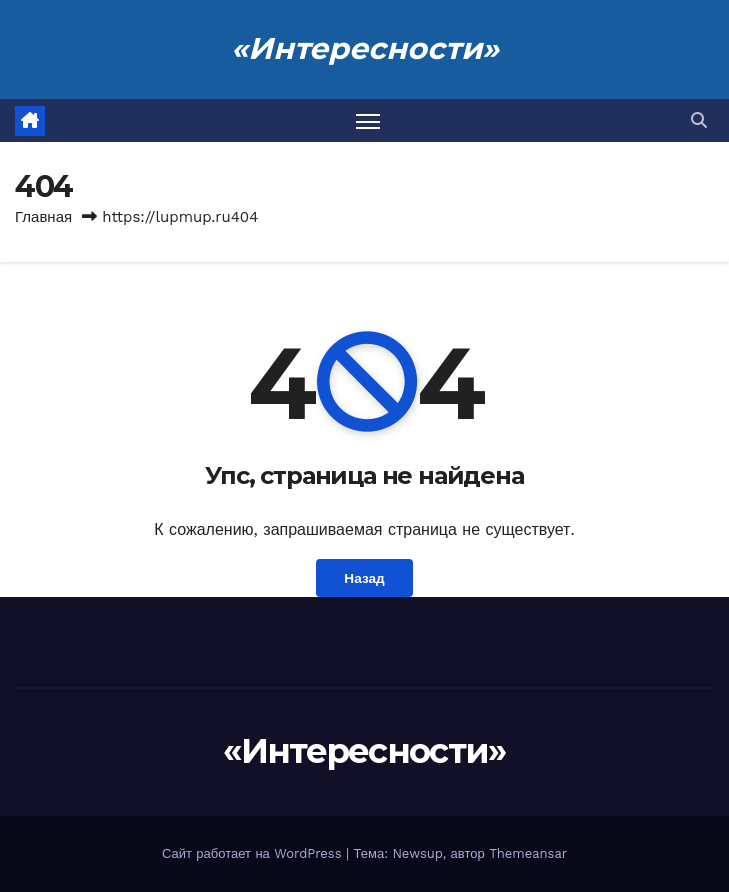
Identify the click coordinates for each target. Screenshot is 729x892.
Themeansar (528, 853)
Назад (364, 578)
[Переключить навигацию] (368, 120)
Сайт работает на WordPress (254, 853)
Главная (43, 217)
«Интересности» (365, 48)
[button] (699, 120)
